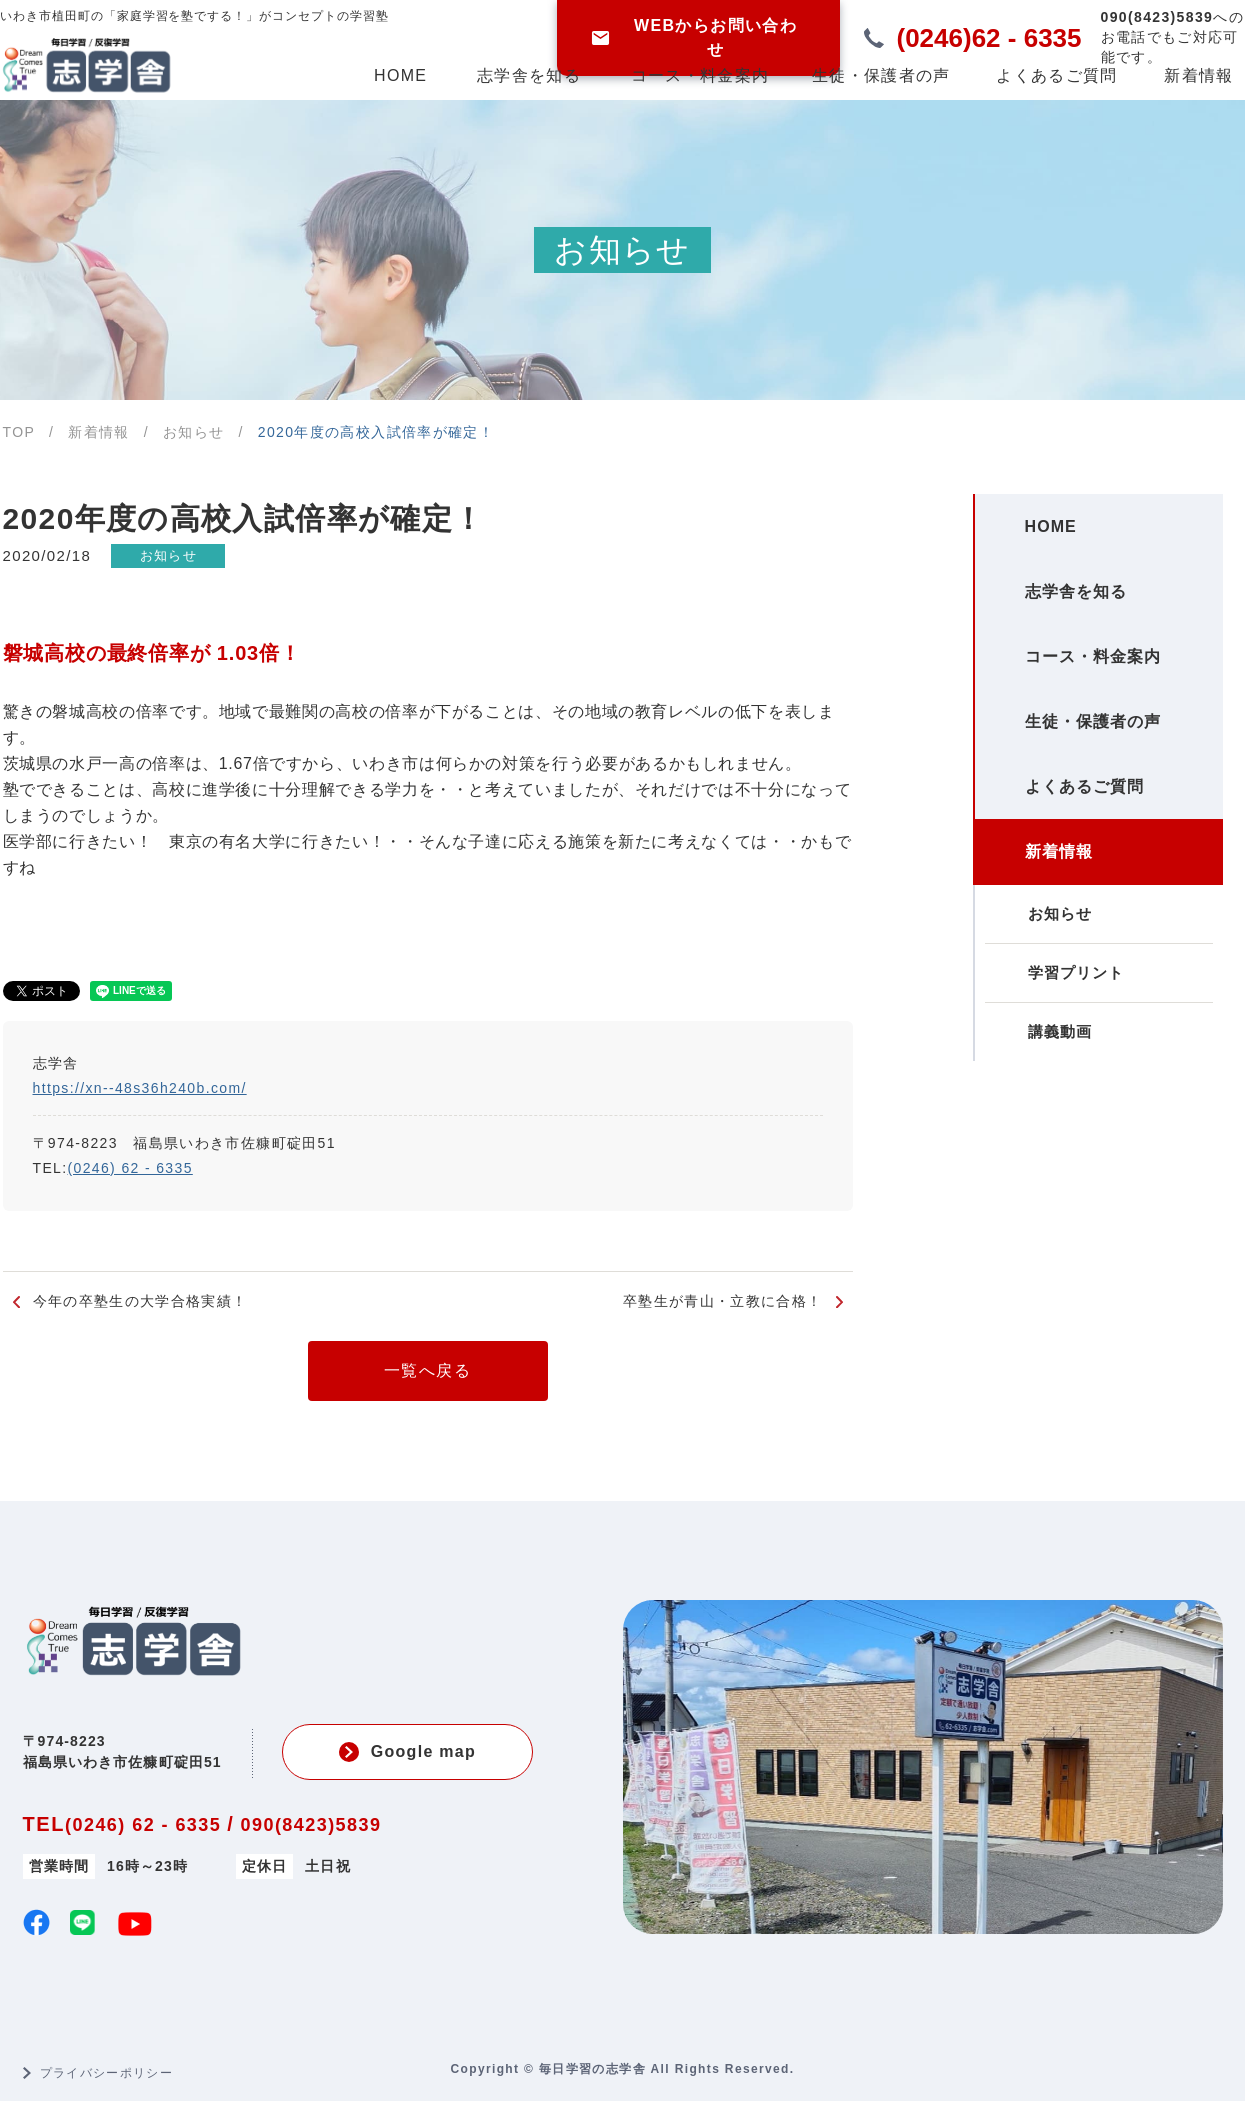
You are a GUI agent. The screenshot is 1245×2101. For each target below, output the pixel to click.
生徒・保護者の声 (881, 75)
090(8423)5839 (311, 1825)
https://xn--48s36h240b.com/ (140, 1088)
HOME (400, 75)
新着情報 (1198, 75)
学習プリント (1065, 1049)
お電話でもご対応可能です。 (1172, 37)
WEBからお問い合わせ (694, 37)
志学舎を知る (529, 75)
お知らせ (170, 555)
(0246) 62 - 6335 (130, 1168)
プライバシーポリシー (107, 2073)
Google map (407, 1752)
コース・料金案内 (700, 75)
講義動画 (1048, 1116)
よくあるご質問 (1056, 75)
